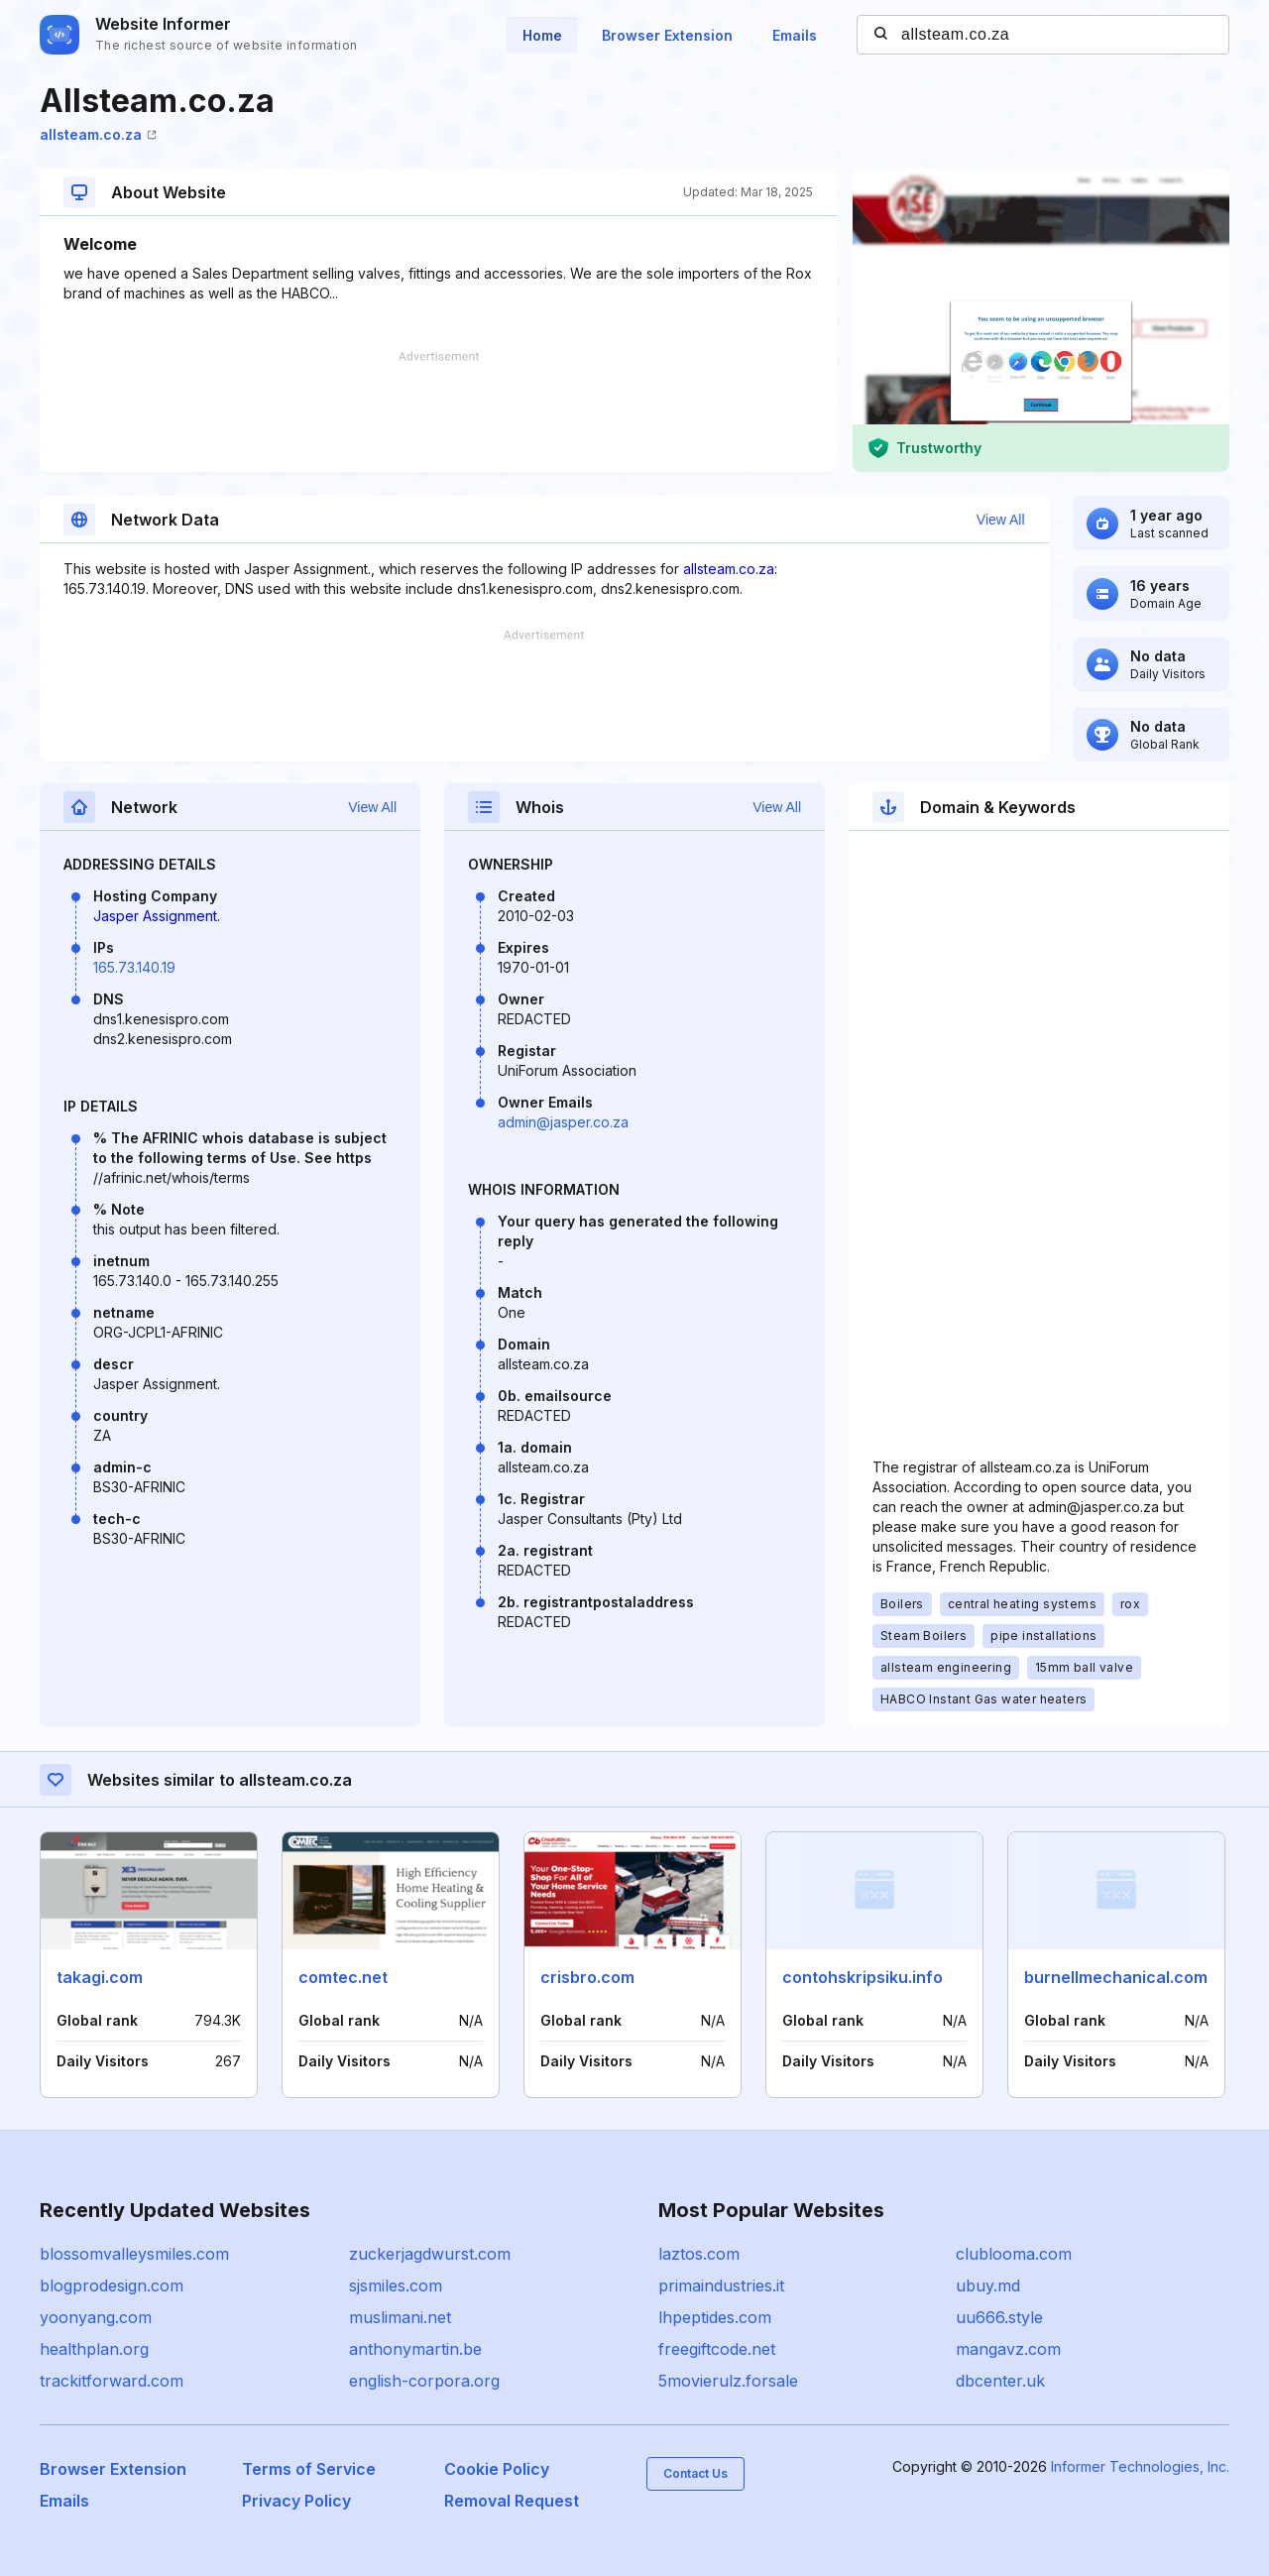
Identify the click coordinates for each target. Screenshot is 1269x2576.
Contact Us (695, 2473)
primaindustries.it (721, 2285)
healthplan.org (94, 2349)
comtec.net (343, 1977)
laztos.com (699, 2254)
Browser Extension (667, 35)
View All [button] (1001, 519)
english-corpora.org (424, 2381)
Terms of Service (309, 2469)
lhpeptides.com (714, 2317)
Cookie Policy (496, 2469)
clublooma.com (1014, 2254)
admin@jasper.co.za (563, 1121)
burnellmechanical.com (1116, 1977)
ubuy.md (988, 2285)
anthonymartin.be (415, 2349)
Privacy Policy (296, 2501)
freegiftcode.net (716, 2349)
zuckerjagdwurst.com (430, 2254)
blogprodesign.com (111, 2285)
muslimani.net (400, 2317)
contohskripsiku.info (862, 1977)
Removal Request (511, 2501)
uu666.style (999, 2317)
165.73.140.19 (134, 967)
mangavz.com (1008, 2349)
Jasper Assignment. (156, 915)
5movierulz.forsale (728, 2381)
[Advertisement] (438, 411)
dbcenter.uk (1000, 2381)
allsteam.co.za (98, 134)
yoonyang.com (96, 2317)
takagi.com (100, 1977)
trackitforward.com (111, 2381)
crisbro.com (587, 1977)
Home (542, 35)
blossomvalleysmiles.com (134, 2254)
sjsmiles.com (395, 2285)
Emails (794, 35)
